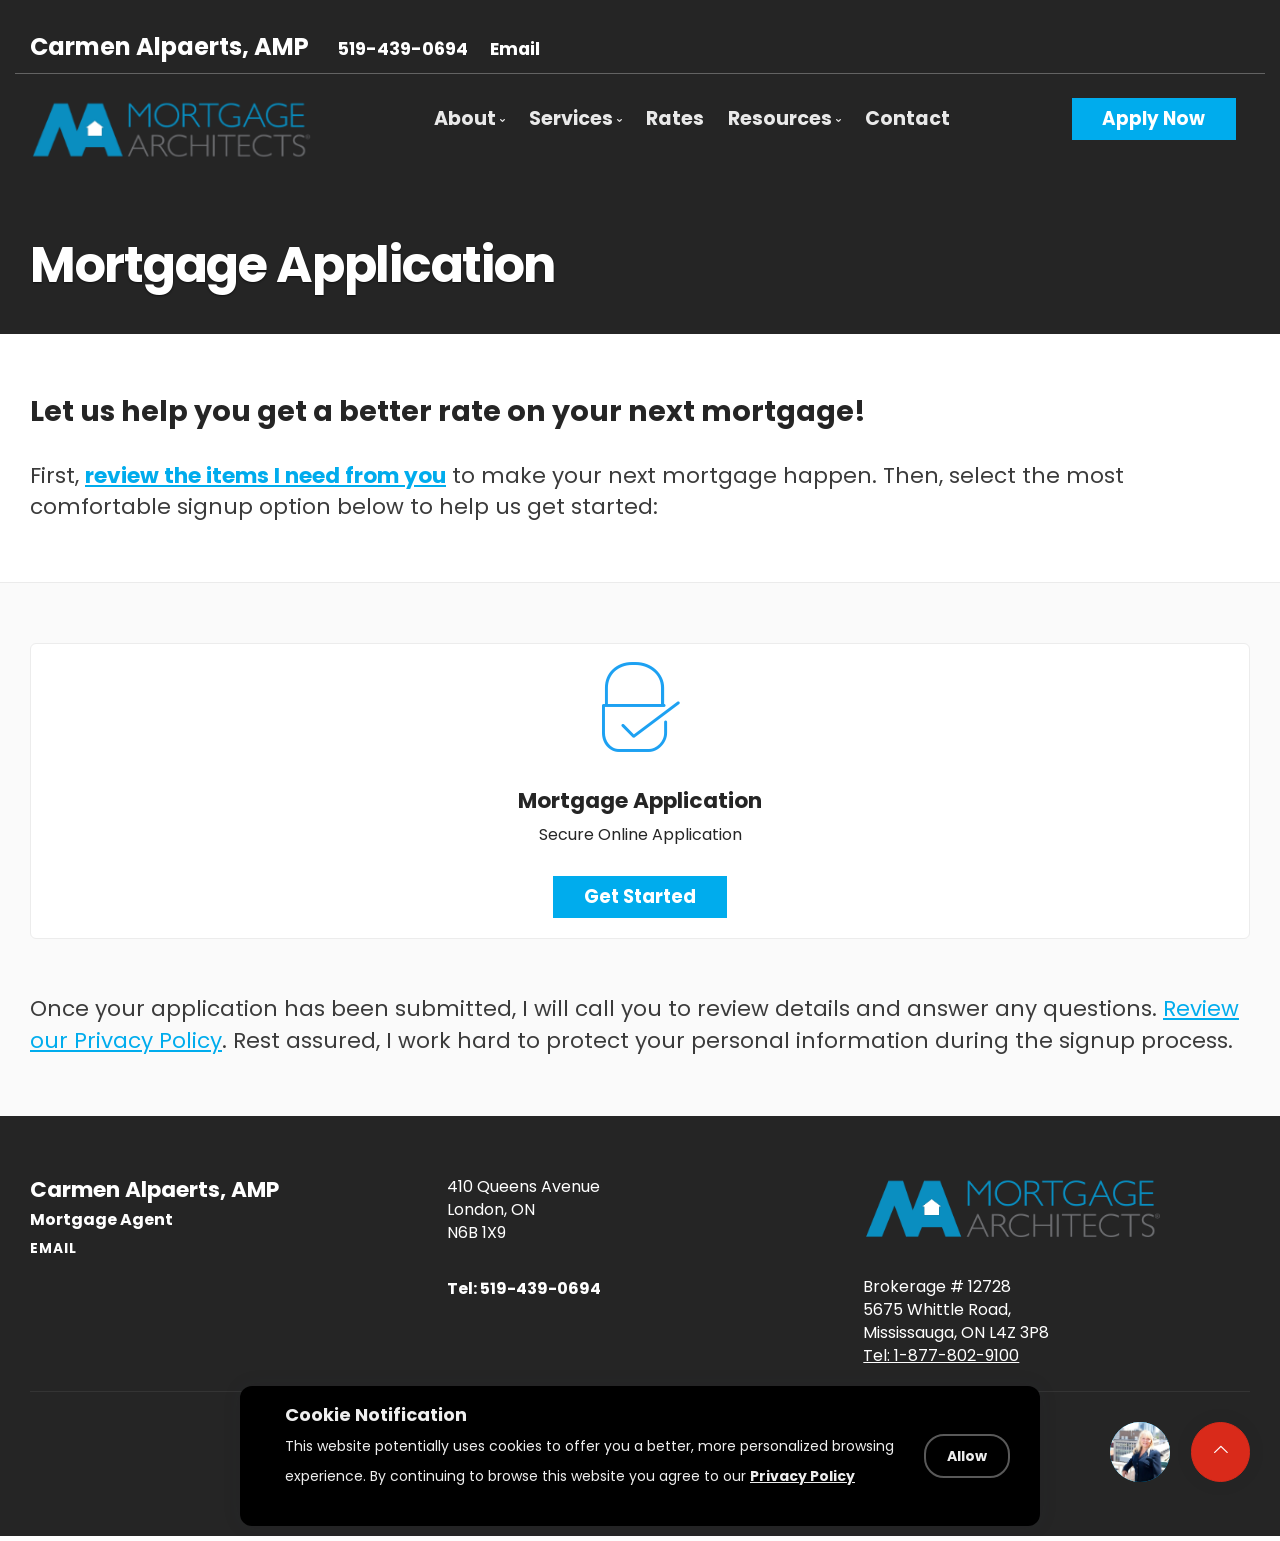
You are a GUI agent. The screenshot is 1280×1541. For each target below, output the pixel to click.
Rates (675, 118)
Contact (907, 118)
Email (515, 49)
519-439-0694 (403, 49)
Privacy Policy (802, 1475)
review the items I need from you (265, 475)
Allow (967, 1456)
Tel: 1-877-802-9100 (941, 1355)
